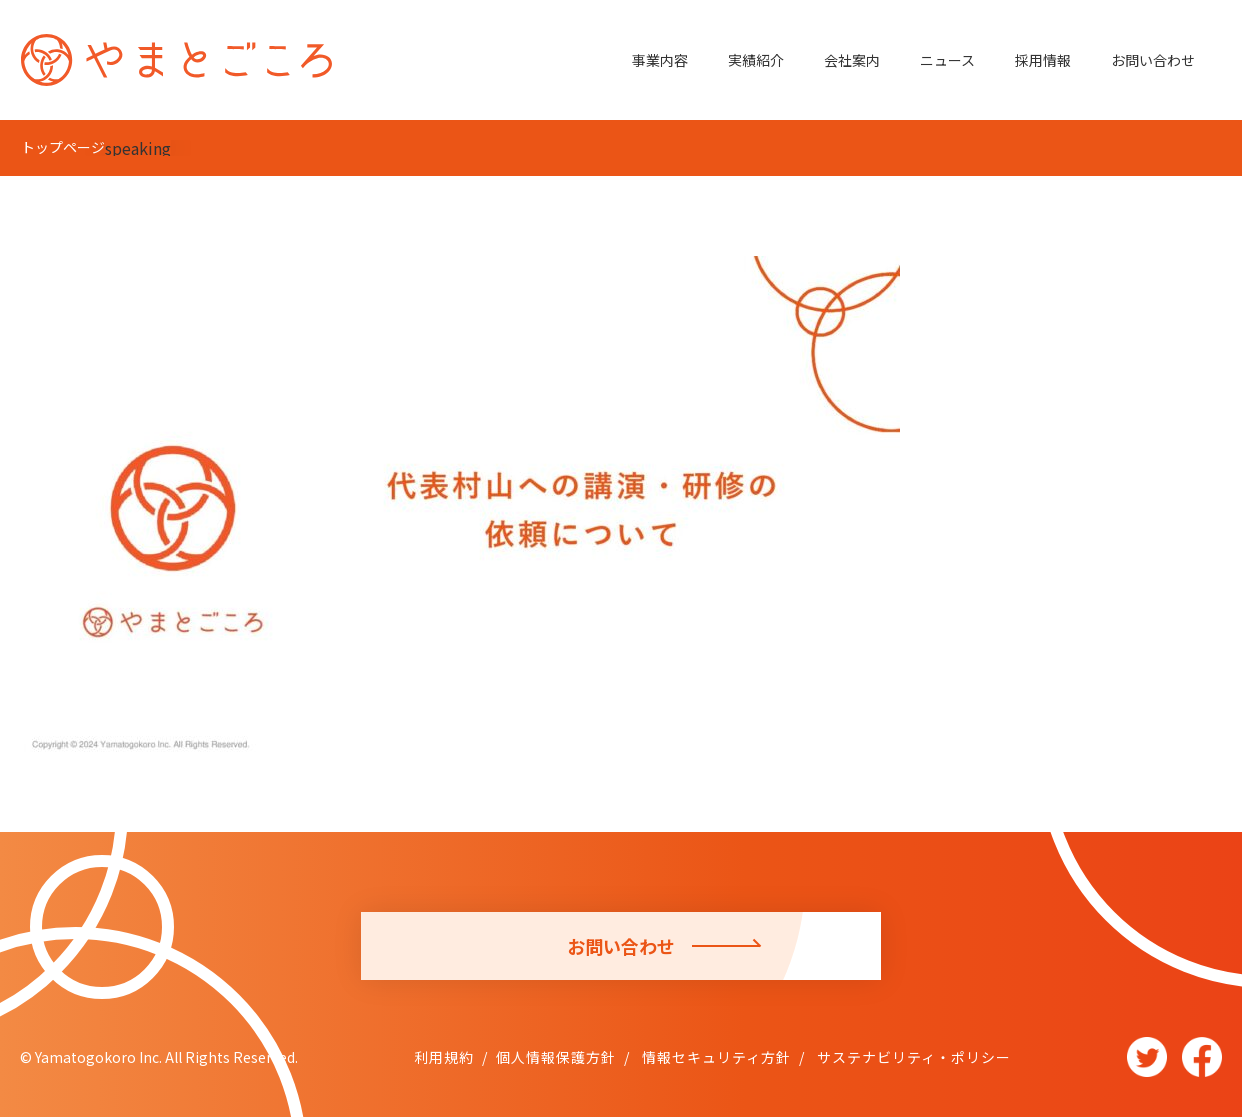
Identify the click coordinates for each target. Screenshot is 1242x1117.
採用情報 (1043, 60)
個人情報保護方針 (556, 1057)
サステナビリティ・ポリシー (912, 1057)
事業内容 (660, 60)
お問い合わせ (1153, 60)
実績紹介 (756, 60)
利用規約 (444, 1057)
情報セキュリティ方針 (714, 1057)
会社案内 (852, 60)
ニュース (947, 60)
